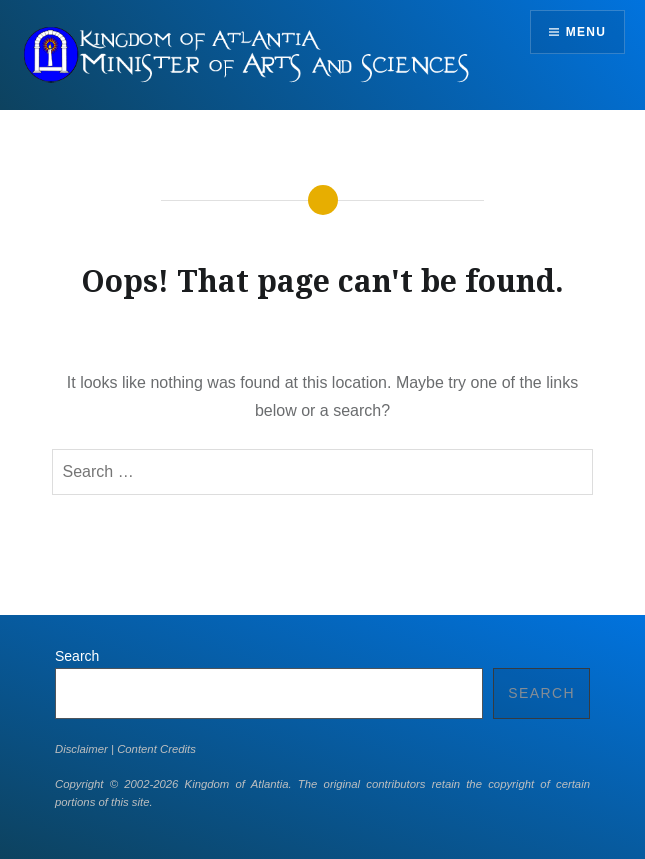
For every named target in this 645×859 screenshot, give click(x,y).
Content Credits (156, 749)
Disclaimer (81, 749)
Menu (586, 32)
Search (77, 656)
